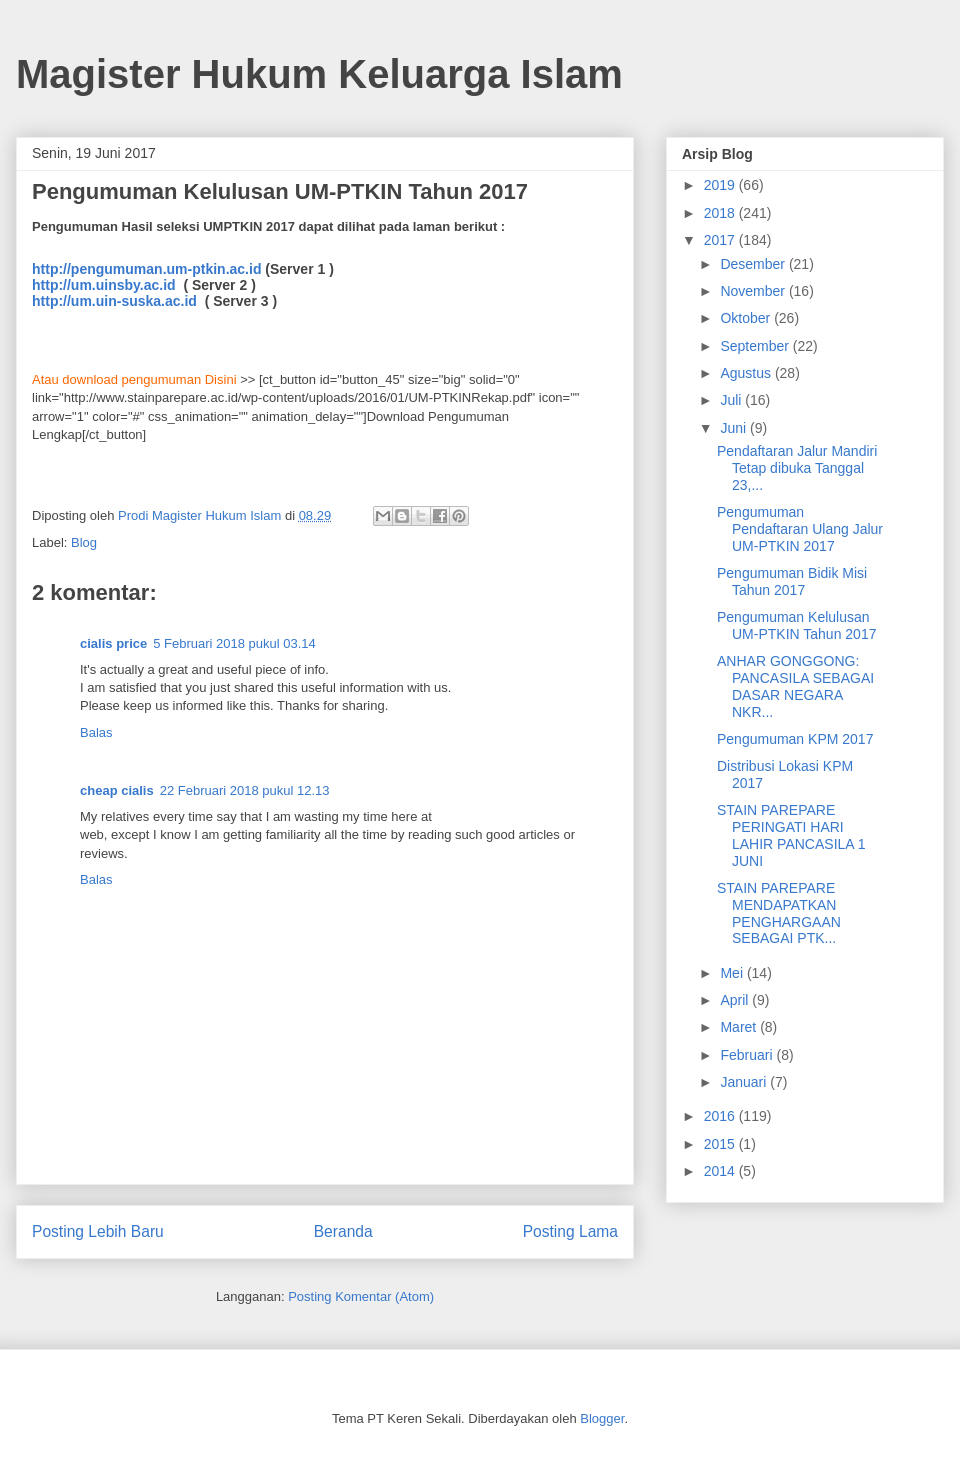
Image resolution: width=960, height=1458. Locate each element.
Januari (745, 1082)
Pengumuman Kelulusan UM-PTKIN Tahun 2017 (796, 625)
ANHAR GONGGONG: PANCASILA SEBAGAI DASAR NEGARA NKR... (795, 686)
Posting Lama (570, 1231)
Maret (740, 1027)
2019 (721, 185)
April (736, 1000)
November (754, 291)
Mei (733, 973)
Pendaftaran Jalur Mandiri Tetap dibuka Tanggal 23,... (797, 468)
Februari (748, 1055)
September (756, 346)
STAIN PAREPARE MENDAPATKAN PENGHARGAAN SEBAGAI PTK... (779, 913)
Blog (84, 542)
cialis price (113, 643)
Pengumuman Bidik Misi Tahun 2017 (792, 581)
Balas (96, 732)
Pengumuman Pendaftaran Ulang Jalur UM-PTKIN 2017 (800, 529)
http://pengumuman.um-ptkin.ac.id (146, 269)
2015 (721, 1144)
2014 (721, 1171)
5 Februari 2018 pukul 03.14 (234, 643)
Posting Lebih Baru (98, 1231)
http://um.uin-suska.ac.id (116, 301)
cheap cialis (117, 790)
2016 (721, 1116)
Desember (754, 264)
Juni (735, 428)
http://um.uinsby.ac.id (106, 285)
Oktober (747, 318)
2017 (721, 240)
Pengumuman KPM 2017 (795, 739)
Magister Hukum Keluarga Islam (319, 74)
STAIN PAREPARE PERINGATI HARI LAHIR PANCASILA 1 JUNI (791, 835)
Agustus (747, 373)
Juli (732, 400)
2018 (721, 213)
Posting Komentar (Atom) (361, 1296)
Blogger (602, 1418)
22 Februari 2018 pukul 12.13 (245, 790)
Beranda (343, 1231)
